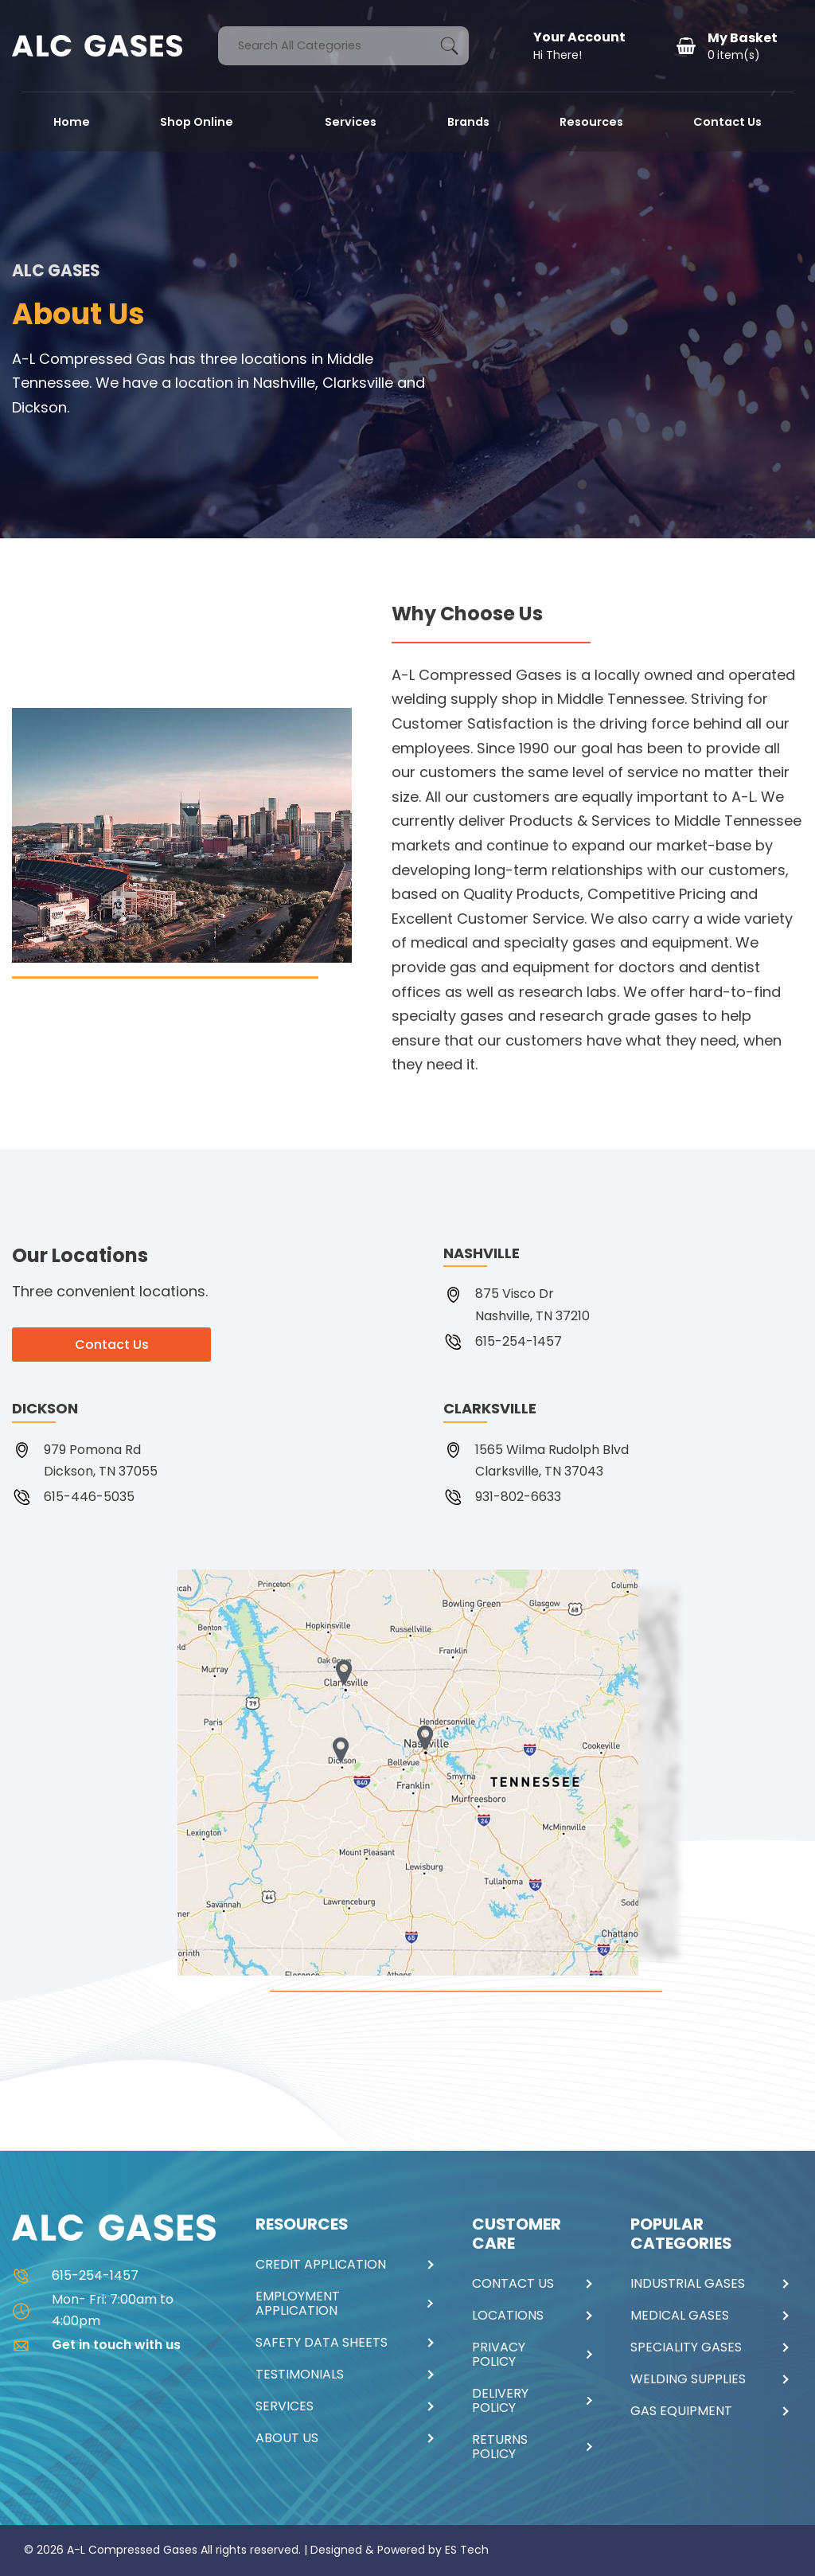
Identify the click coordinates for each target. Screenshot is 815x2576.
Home (71, 122)
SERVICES (284, 2406)
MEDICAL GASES (679, 2315)
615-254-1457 (75, 2275)
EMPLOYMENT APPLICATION (297, 2303)
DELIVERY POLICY (500, 2400)
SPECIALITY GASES (686, 2347)
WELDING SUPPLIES (688, 2379)
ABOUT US (286, 2438)
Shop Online (198, 122)
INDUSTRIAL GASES (687, 2284)
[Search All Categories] (343, 45)
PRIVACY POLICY (498, 2354)
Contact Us (727, 122)
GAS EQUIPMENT (681, 2411)
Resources (591, 122)
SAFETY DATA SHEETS (321, 2343)
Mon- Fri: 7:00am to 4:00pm (93, 2310)
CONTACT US (513, 2284)
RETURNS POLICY (500, 2447)
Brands (468, 122)
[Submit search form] (449, 45)
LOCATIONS (508, 2315)
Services (350, 122)
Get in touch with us (96, 2344)
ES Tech (467, 2550)
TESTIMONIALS (299, 2374)
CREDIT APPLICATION (320, 2264)
